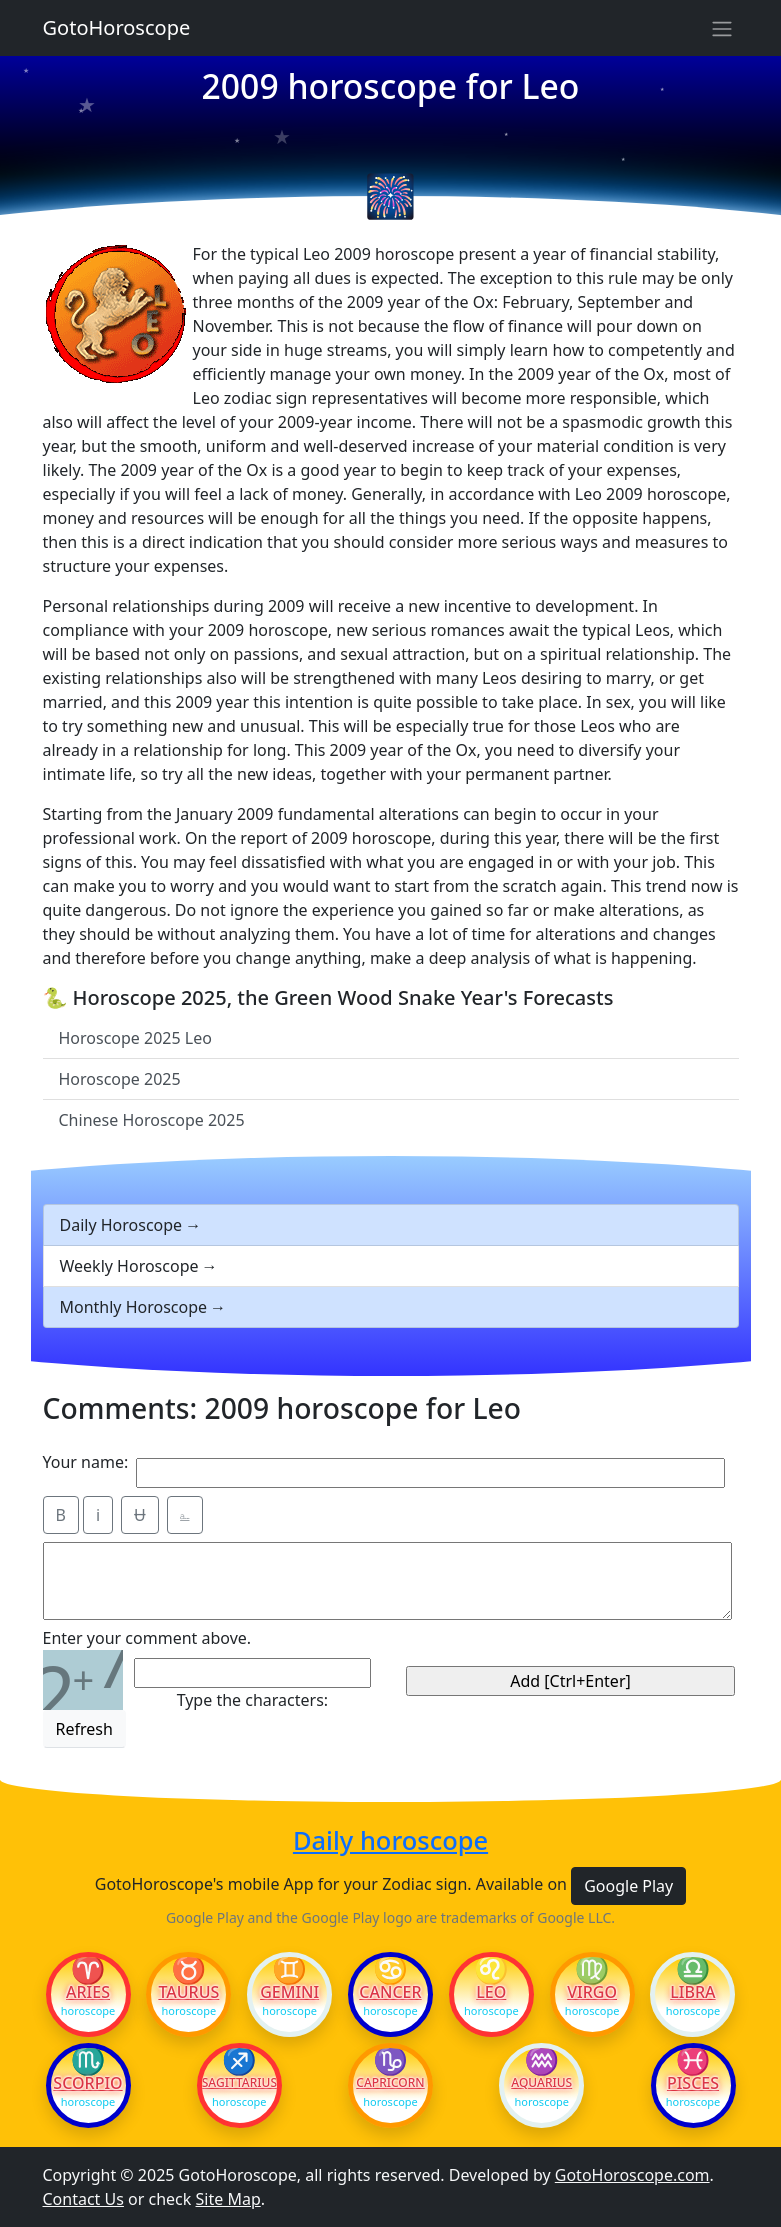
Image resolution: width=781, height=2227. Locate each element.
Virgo (592, 1992)
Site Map (228, 2199)
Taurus (188, 1992)
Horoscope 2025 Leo (135, 1038)
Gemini (289, 1992)
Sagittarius (239, 2083)
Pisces (693, 2083)
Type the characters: (252, 1700)
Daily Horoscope (121, 1225)
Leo (491, 1992)
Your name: (86, 1462)
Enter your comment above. (147, 1638)
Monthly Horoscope (134, 1307)
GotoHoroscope (117, 27)
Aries (88, 1992)
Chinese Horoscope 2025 (152, 1120)
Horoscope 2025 (120, 1079)
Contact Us (83, 2199)
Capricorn (390, 2083)
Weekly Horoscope (129, 1266)
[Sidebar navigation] (722, 28)
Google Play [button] (628, 1886)
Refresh (84, 1729)
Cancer (390, 1992)
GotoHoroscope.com (632, 2175)
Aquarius (541, 2083)
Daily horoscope (390, 1840)
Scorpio (87, 2083)
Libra (692, 1992)
